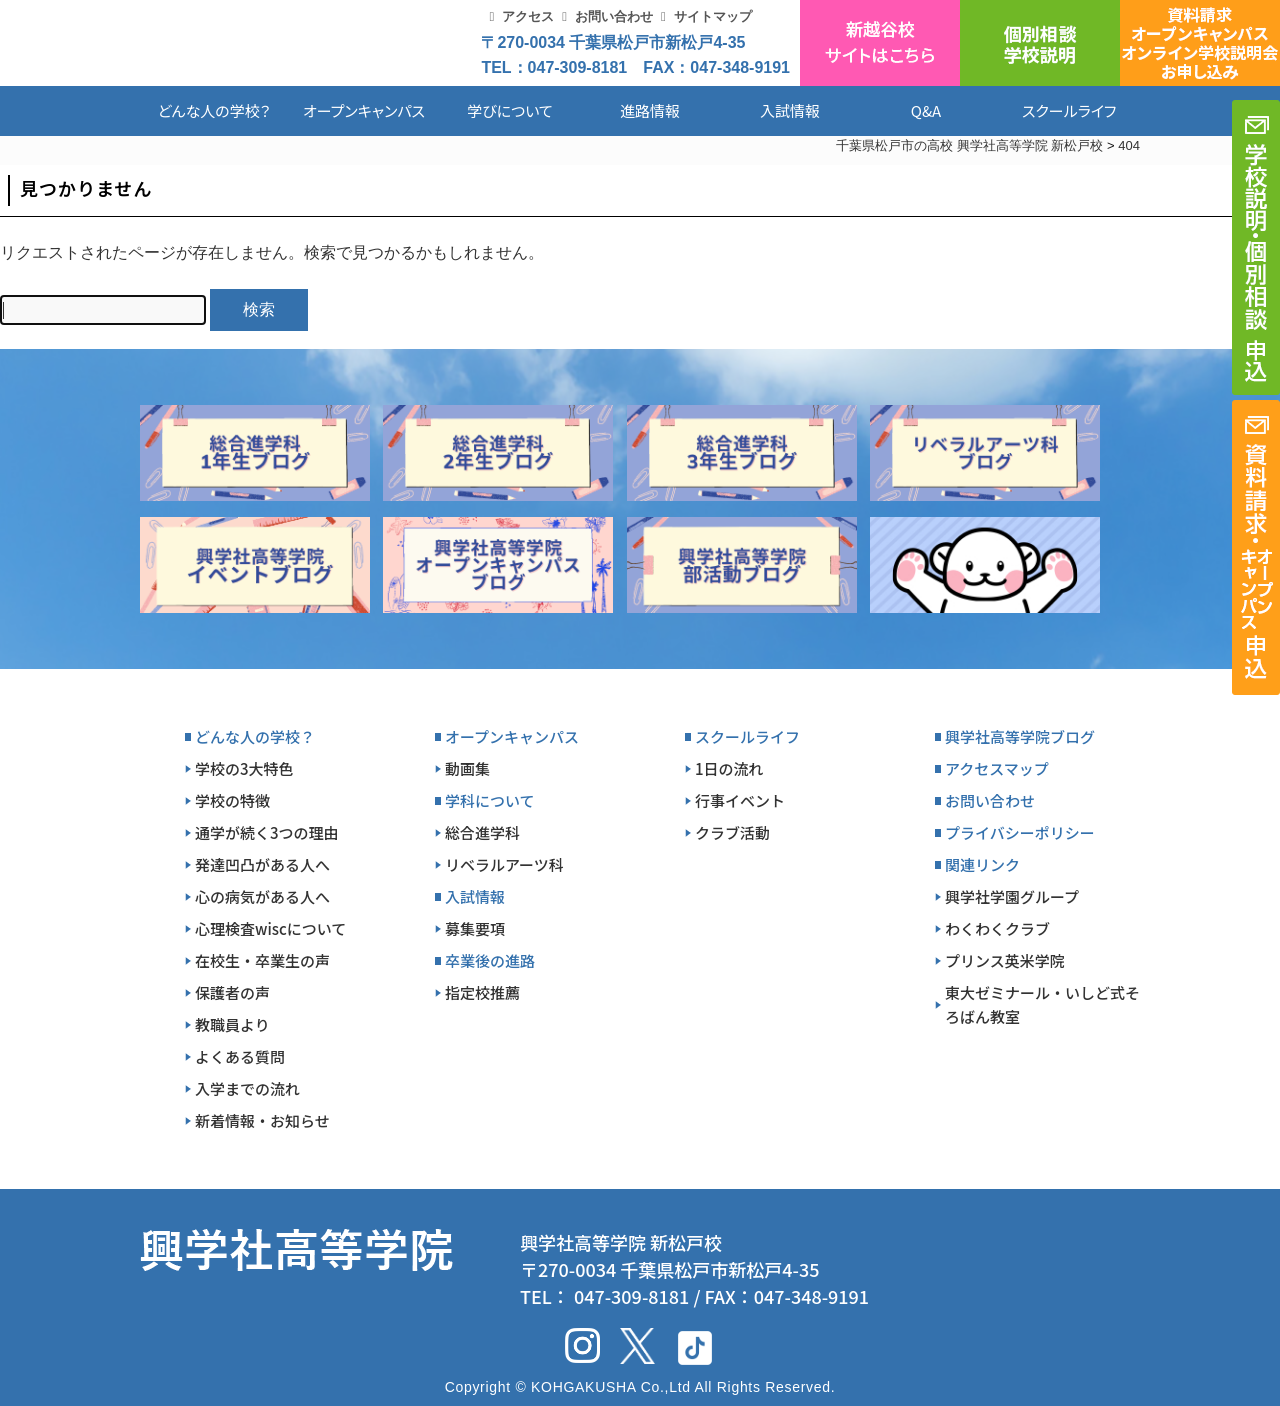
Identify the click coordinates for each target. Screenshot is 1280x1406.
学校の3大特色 (244, 768)
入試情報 (790, 110)
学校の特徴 (232, 800)
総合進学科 (482, 832)
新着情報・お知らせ (262, 1120)
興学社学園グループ (1012, 896)
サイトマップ (713, 16)
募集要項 (475, 928)
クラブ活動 (732, 832)
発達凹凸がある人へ (262, 864)
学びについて (510, 110)
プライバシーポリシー (1020, 832)
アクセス (528, 16)
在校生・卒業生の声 (262, 960)
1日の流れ (729, 768)
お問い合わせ (614, 16)
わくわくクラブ (997, 928)
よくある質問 (240, 1056)
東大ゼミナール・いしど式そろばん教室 (1042, 1004)
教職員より (232, 1024)
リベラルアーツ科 (504, 864)
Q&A (926, 110)
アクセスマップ (997, 768)
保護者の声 (232, 992)
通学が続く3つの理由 (267, 832)
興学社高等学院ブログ (1020, 736)
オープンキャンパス (364, 110)
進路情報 (650, 110)
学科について (490, 800)
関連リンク (982, 864)
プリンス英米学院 (1005, 960)
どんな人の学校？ (214, 110)
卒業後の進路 (490, 960)
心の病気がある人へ (262, 896)
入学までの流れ (247, 1088)
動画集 (467, 768)
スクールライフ (1054, 110)
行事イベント (740, 800)
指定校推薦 (482, 992)
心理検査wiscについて (270, 928)
